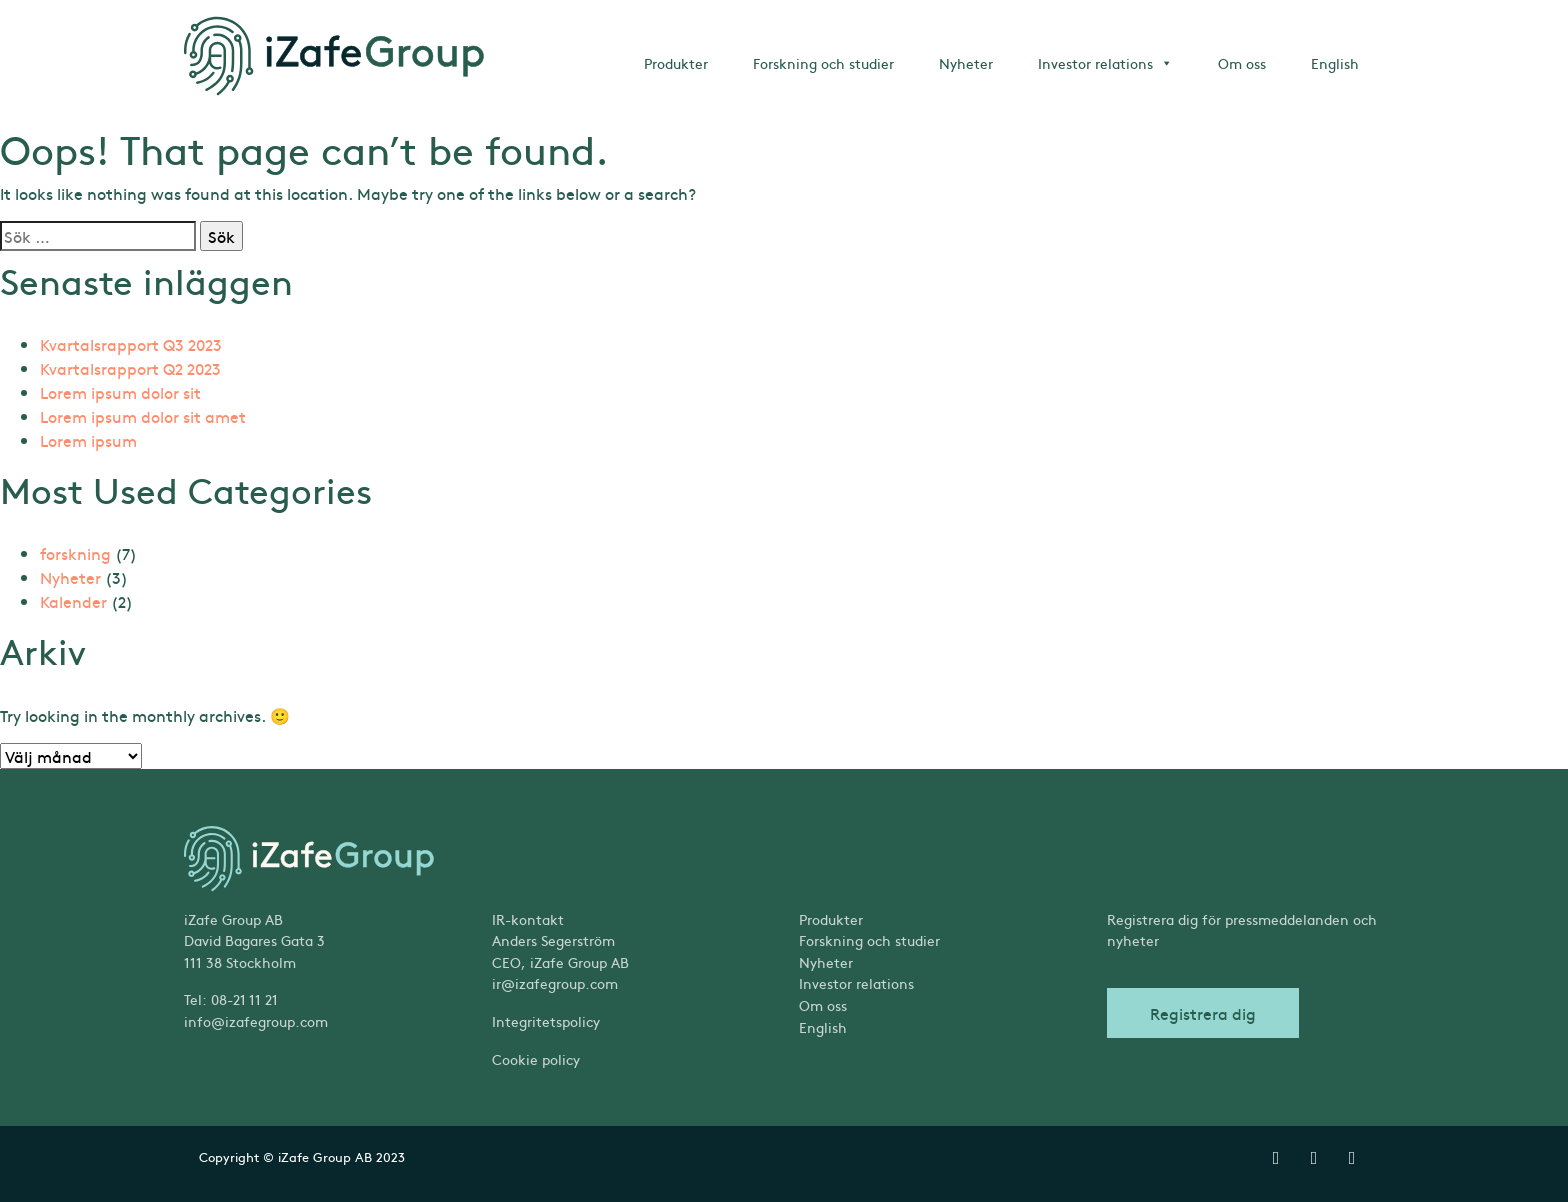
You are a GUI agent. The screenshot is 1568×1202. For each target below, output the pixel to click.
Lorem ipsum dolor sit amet (143, 416)
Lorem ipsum (88, 440)
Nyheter (966, 63)
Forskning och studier (823, 63)
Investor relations (1105, 63)
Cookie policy (536, 1059)
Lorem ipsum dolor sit (120, 392)
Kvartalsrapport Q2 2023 (130, 368)
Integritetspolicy (546, 1021)
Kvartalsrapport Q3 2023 (131, 344)
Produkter (676, 63)
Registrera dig (1203, 1013)
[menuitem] (938, 1028)
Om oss (1242, 63)
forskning (75, 553)
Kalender (73, 601)
